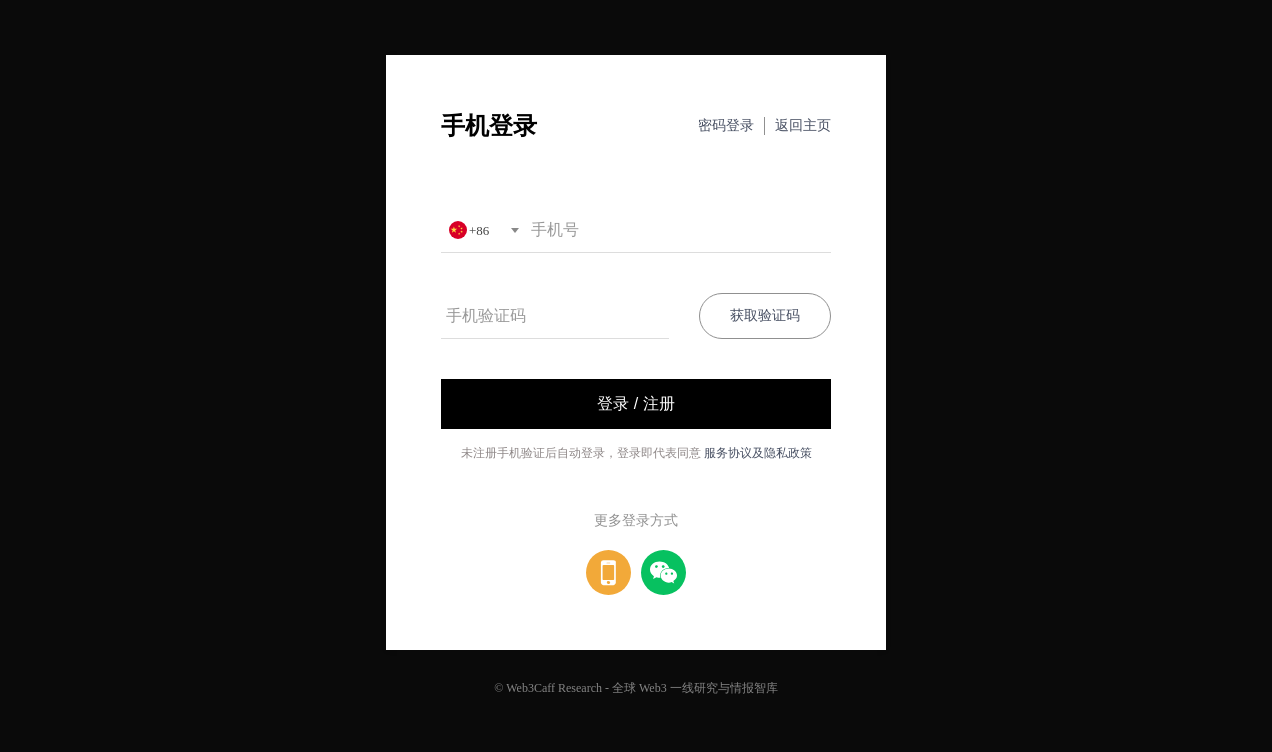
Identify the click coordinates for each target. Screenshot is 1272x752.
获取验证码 (765, 315)
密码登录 (726, 125)
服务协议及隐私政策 (758, 453)
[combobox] (483, 230)
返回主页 (803, 125)
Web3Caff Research (554, 688)
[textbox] (483, 230)
